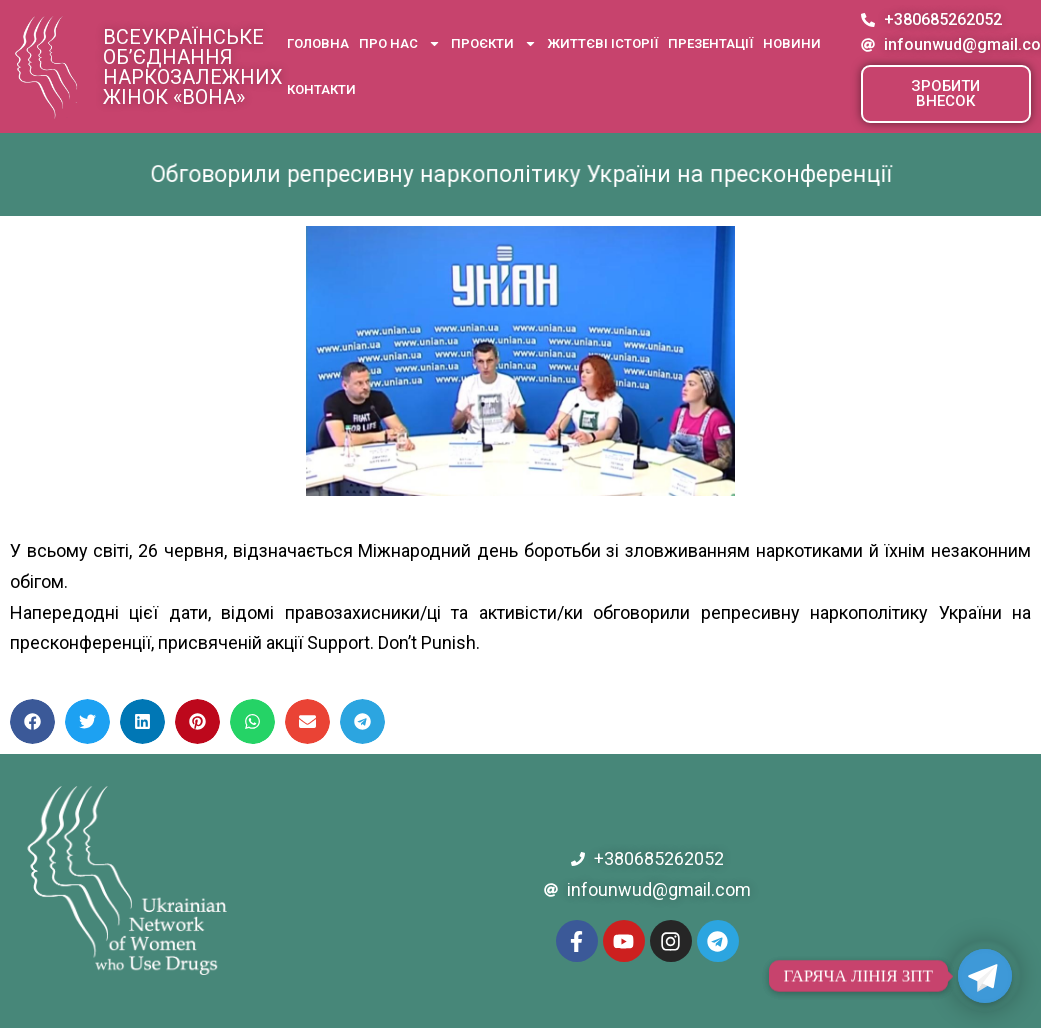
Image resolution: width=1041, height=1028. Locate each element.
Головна (318, 43)
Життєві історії (602, 43)
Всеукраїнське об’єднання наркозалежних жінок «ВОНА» (193, 67)
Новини (792, 43)
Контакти (321, 89)
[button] (946, 94)
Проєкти (494, 43)
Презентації (710, 43)
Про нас (400, 43)
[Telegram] (985, 976)
